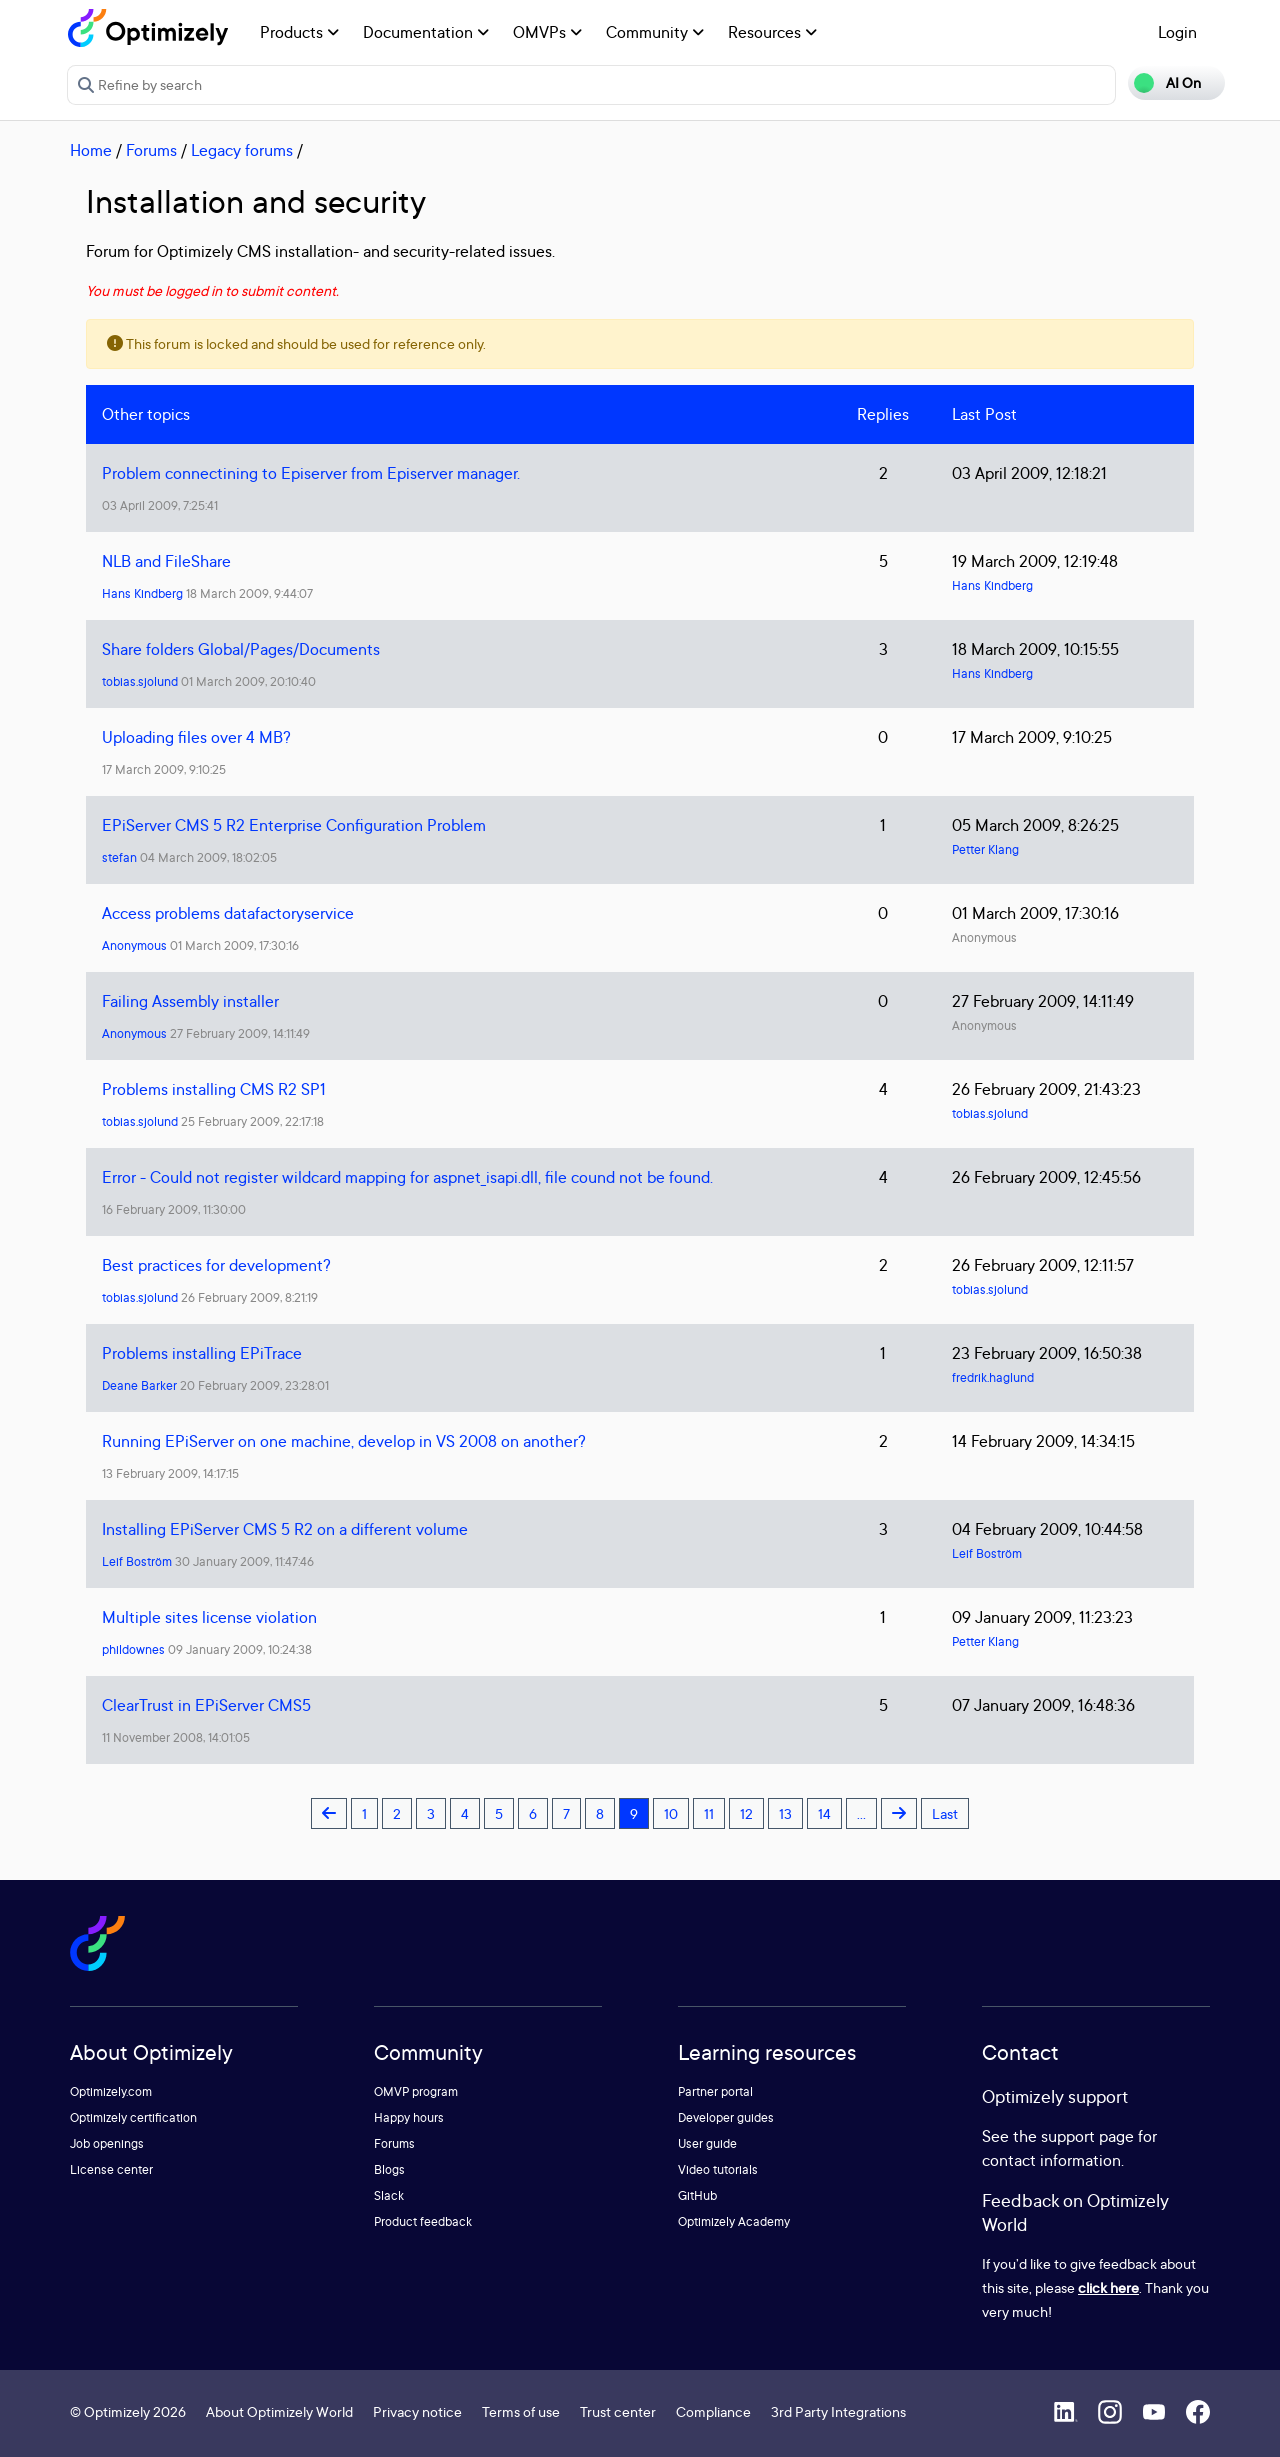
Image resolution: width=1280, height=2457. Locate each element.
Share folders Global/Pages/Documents (241, 649)
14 (824, 1813)
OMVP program (416, 2091)
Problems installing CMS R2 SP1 (214, 1089)
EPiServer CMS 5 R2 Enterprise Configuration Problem (294, 825)
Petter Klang (985, 849)
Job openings (107, 2143)
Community (655, 32)
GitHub (697, 2195)
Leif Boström (137, 1561)
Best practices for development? (216, 1265)
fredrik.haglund (993, 1377)
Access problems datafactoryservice (228, 913)
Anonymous (134, 945)
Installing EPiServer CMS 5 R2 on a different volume (285, 1529)
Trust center (618, 2411)
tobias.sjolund (140, 681)
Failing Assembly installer (190, 1001)
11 (709, 1813)
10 (671, 1813)
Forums (151, 150)
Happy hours (409, 2117)
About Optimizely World (279, 2411)
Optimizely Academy (734, 2221)
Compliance (713, 2411)
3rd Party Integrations (838, 2411)
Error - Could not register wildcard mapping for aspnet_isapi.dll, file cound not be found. (407, 1177)
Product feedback (423, 2221)
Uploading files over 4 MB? (196, 737)
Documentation (426, 32)
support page (1087, 2136)
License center (111, 2169)
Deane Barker (139, 1385)
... (861, 1813)
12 (746, 1813)
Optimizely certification (133, 2117)
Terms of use (521, 2411)
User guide (707, 2143)
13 (785, 1813)
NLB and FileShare (166, 561)
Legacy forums (242, 150)
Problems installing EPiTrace (202, 1353)
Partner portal (715, 2091)
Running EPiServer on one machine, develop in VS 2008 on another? (344, 1441)
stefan (119, 857)
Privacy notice (417, 2411)
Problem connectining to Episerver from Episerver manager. (311, 473)
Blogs (389, 2169)
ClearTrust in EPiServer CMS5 (206, 1705)
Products (299, 32)
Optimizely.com (111, 2091)
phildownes (133, 1649)
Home (91, 150)
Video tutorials (718, 2169)
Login (1177, 32)
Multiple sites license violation (209, 1617)
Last (945, 1813)
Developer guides (726, 2117)
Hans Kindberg (142, 593)
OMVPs (547, 32)
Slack (389, 2195)
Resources (772, 32)
